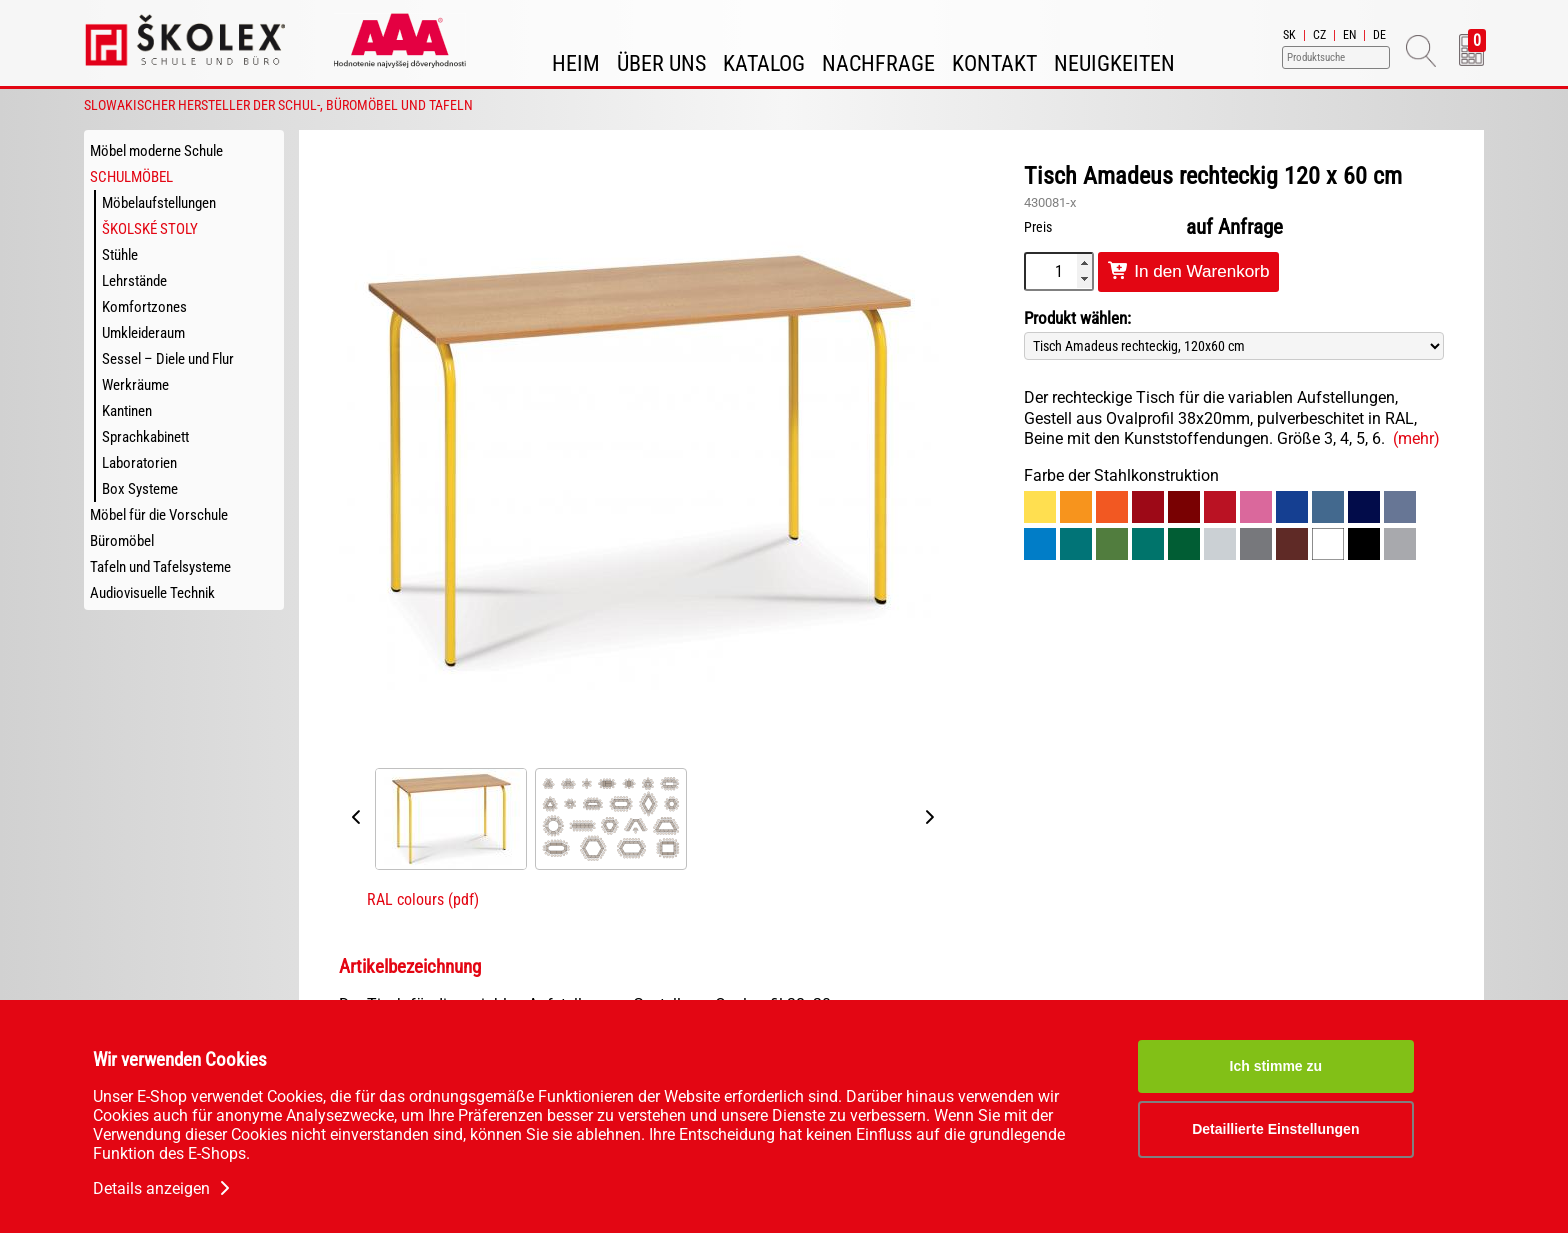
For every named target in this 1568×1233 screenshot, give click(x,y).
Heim (576, 63)
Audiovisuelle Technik (152, 593)
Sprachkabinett (145, 437)
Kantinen (127, 411)
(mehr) (1416, 438)
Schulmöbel (131, 177)
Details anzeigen (163, 1188)
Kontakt (994, 63)
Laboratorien (139, 463)
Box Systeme (140, 489)
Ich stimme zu (1276, 1066)
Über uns (661, 63)
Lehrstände (134, 281)
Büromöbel (122, 541)
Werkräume (135, 385)
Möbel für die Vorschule (159, 515)
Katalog (764, 63)
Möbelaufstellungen (159, 203)
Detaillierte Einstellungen (1275, 1129)
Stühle (120, 255)
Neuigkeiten (1114, 63)
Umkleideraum (143, 333)
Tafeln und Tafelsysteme (160, 567)
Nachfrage (878, 63)
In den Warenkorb (1188, 271)
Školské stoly (150, 229)
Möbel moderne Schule (156, 151)
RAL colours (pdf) (423, 899)
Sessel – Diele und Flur (168, 359)
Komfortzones (144, 307)
